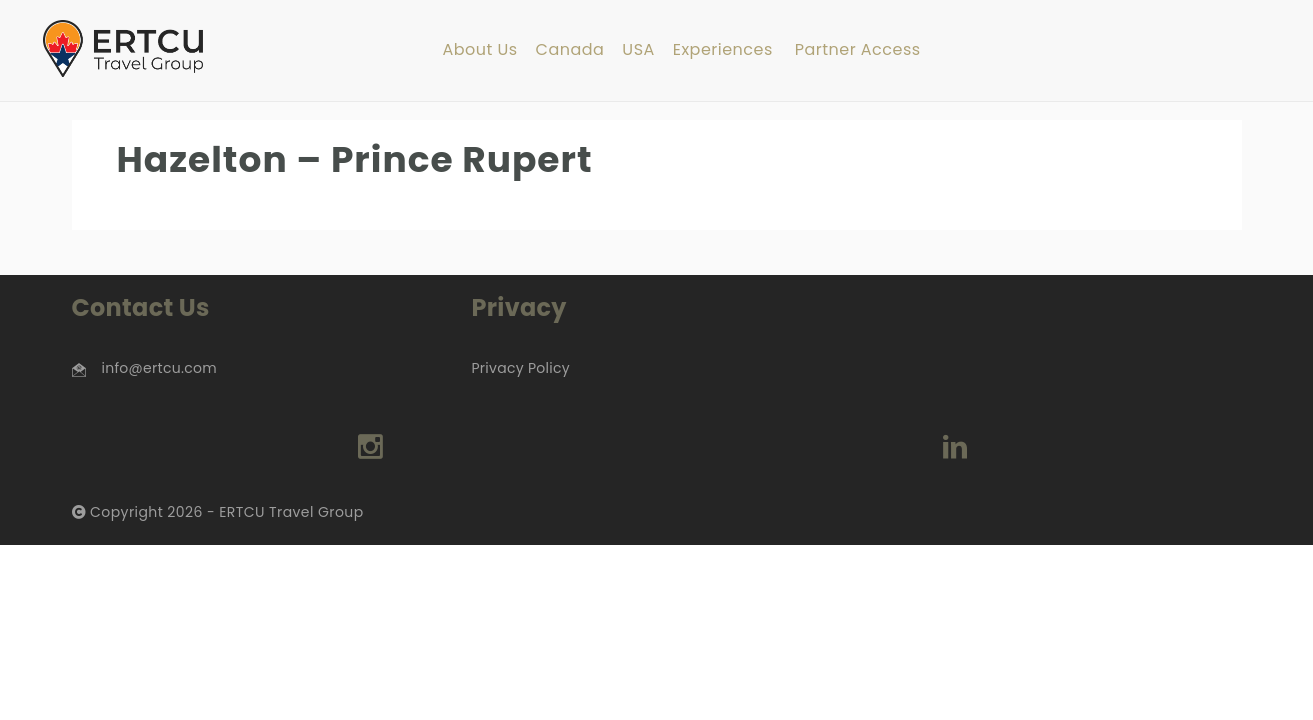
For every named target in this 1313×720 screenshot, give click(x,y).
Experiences (723, 50)
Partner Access (858, 50)
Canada (570, 50)
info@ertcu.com (159, 368)
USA (638, 50)
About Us (479, 50)
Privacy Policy (520, 368)
